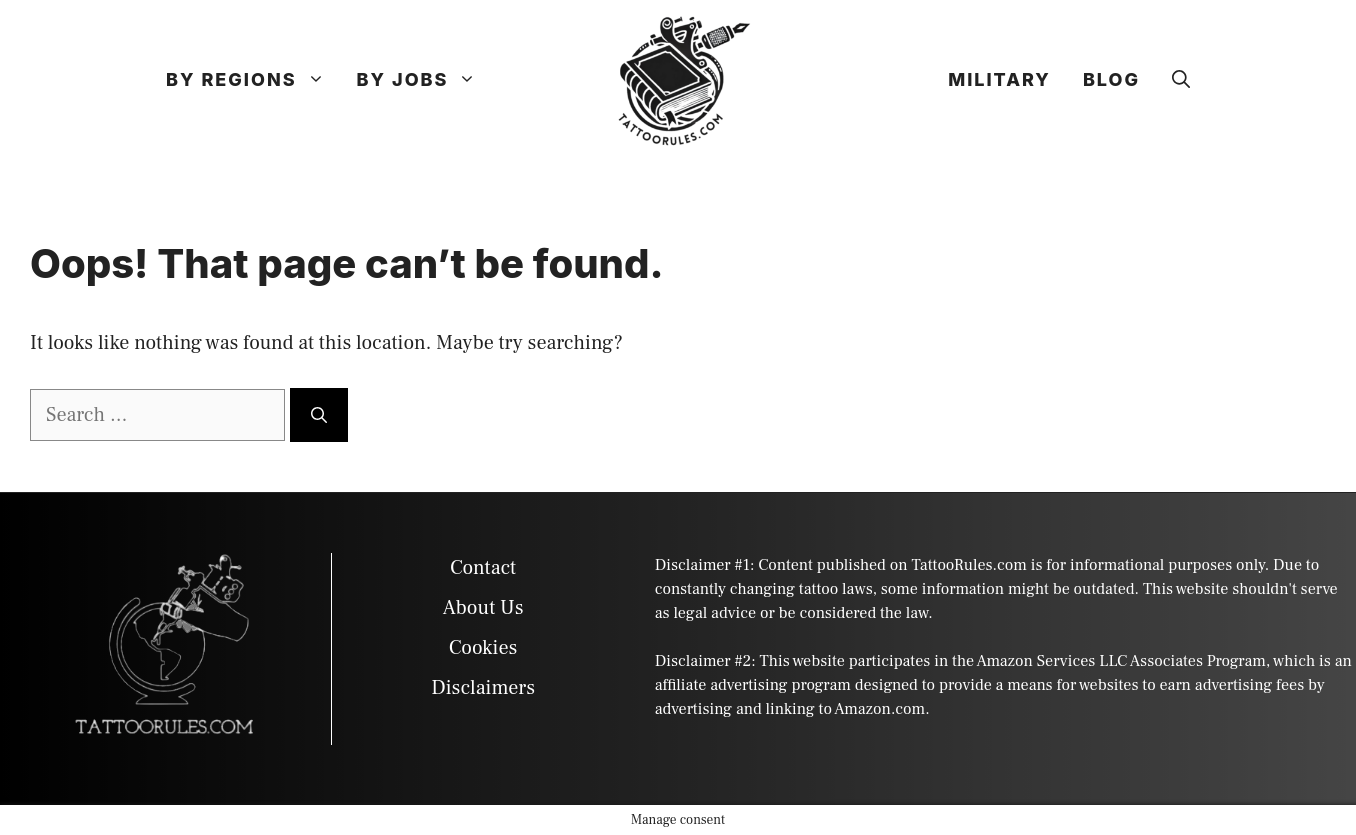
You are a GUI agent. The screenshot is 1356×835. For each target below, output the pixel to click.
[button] (1181, 80)
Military (999, 79)
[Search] (319, 415)
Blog (1111, 79)
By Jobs (425, 80)
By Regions (253, 80)
